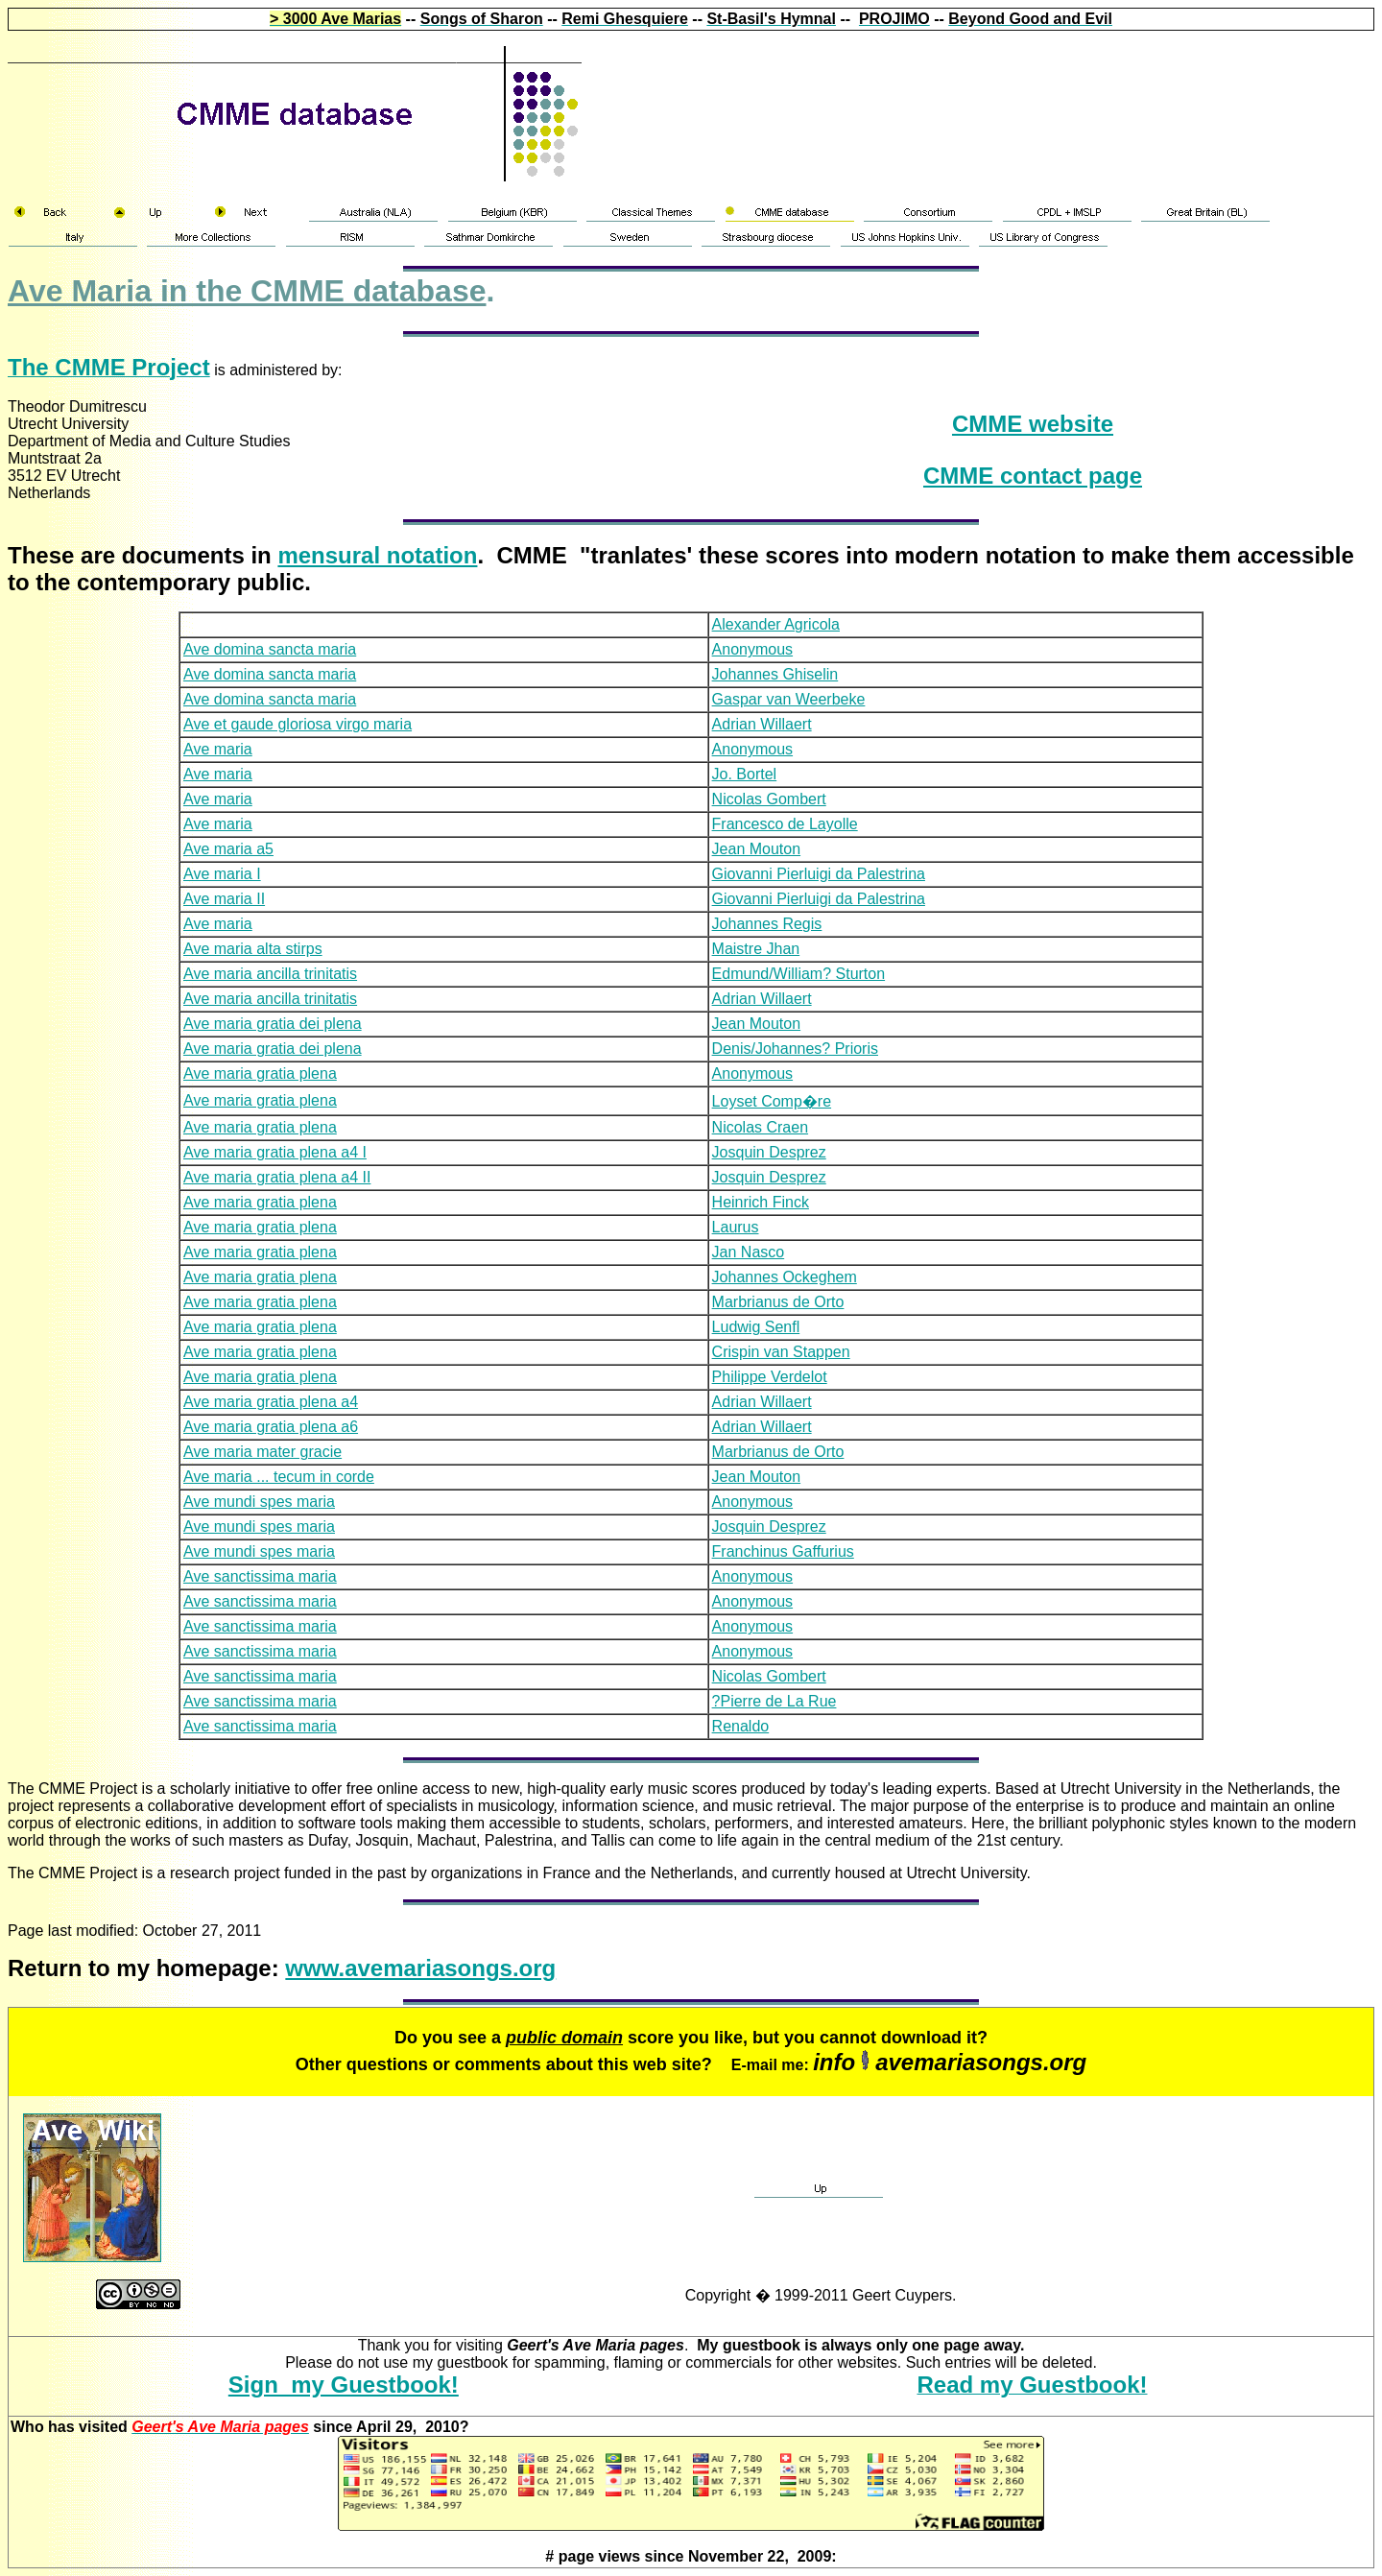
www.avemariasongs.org (420, 1968)
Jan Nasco (748, 1252)
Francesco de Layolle (785, 824)
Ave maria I (222, 874)
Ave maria (217, 749)
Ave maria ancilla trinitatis (270, 974)
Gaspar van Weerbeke (789, 699)
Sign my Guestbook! (343, 2384)
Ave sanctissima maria (260, 1576)
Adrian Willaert (762, 724)
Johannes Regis (767, 924)
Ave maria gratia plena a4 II (276, 1177)
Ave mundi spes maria (259, 1501)
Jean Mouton (756, 849)
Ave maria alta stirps (252, 949)
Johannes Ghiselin (775, 674)
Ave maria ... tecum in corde (278, 1476)
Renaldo (741, 1726)
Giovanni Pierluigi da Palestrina (818, 874)
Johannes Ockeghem (784, 1277)
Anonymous (753, 649)
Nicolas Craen (760, 1127)
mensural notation (377, 555)
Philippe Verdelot (769, 1377)
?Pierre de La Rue (774, 1701)
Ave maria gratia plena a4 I (275, 1152)
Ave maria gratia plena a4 (270, 1402)
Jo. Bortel (744, 774)
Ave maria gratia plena (260, 1073)
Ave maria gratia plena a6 (270, 1427)
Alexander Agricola (776, 624)
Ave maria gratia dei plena (272, 1023)
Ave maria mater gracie (262, 1451)
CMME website (1032, 424)
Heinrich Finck (760, 1202)
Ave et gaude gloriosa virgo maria (297, 724)
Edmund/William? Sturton (799, 974)
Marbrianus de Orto (778, 1302)
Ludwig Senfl (756, 1327)
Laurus (735, 1227)
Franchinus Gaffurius (783, 1551)
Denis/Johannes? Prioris (795, 1048)
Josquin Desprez (769, 1152)
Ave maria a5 (228, 849)
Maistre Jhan (756, 949)
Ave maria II (224, 899)
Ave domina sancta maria (269, 649)
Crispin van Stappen (781, 1352)
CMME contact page (1032, 476)
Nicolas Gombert (769, 799)
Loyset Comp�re (772, 1101)
